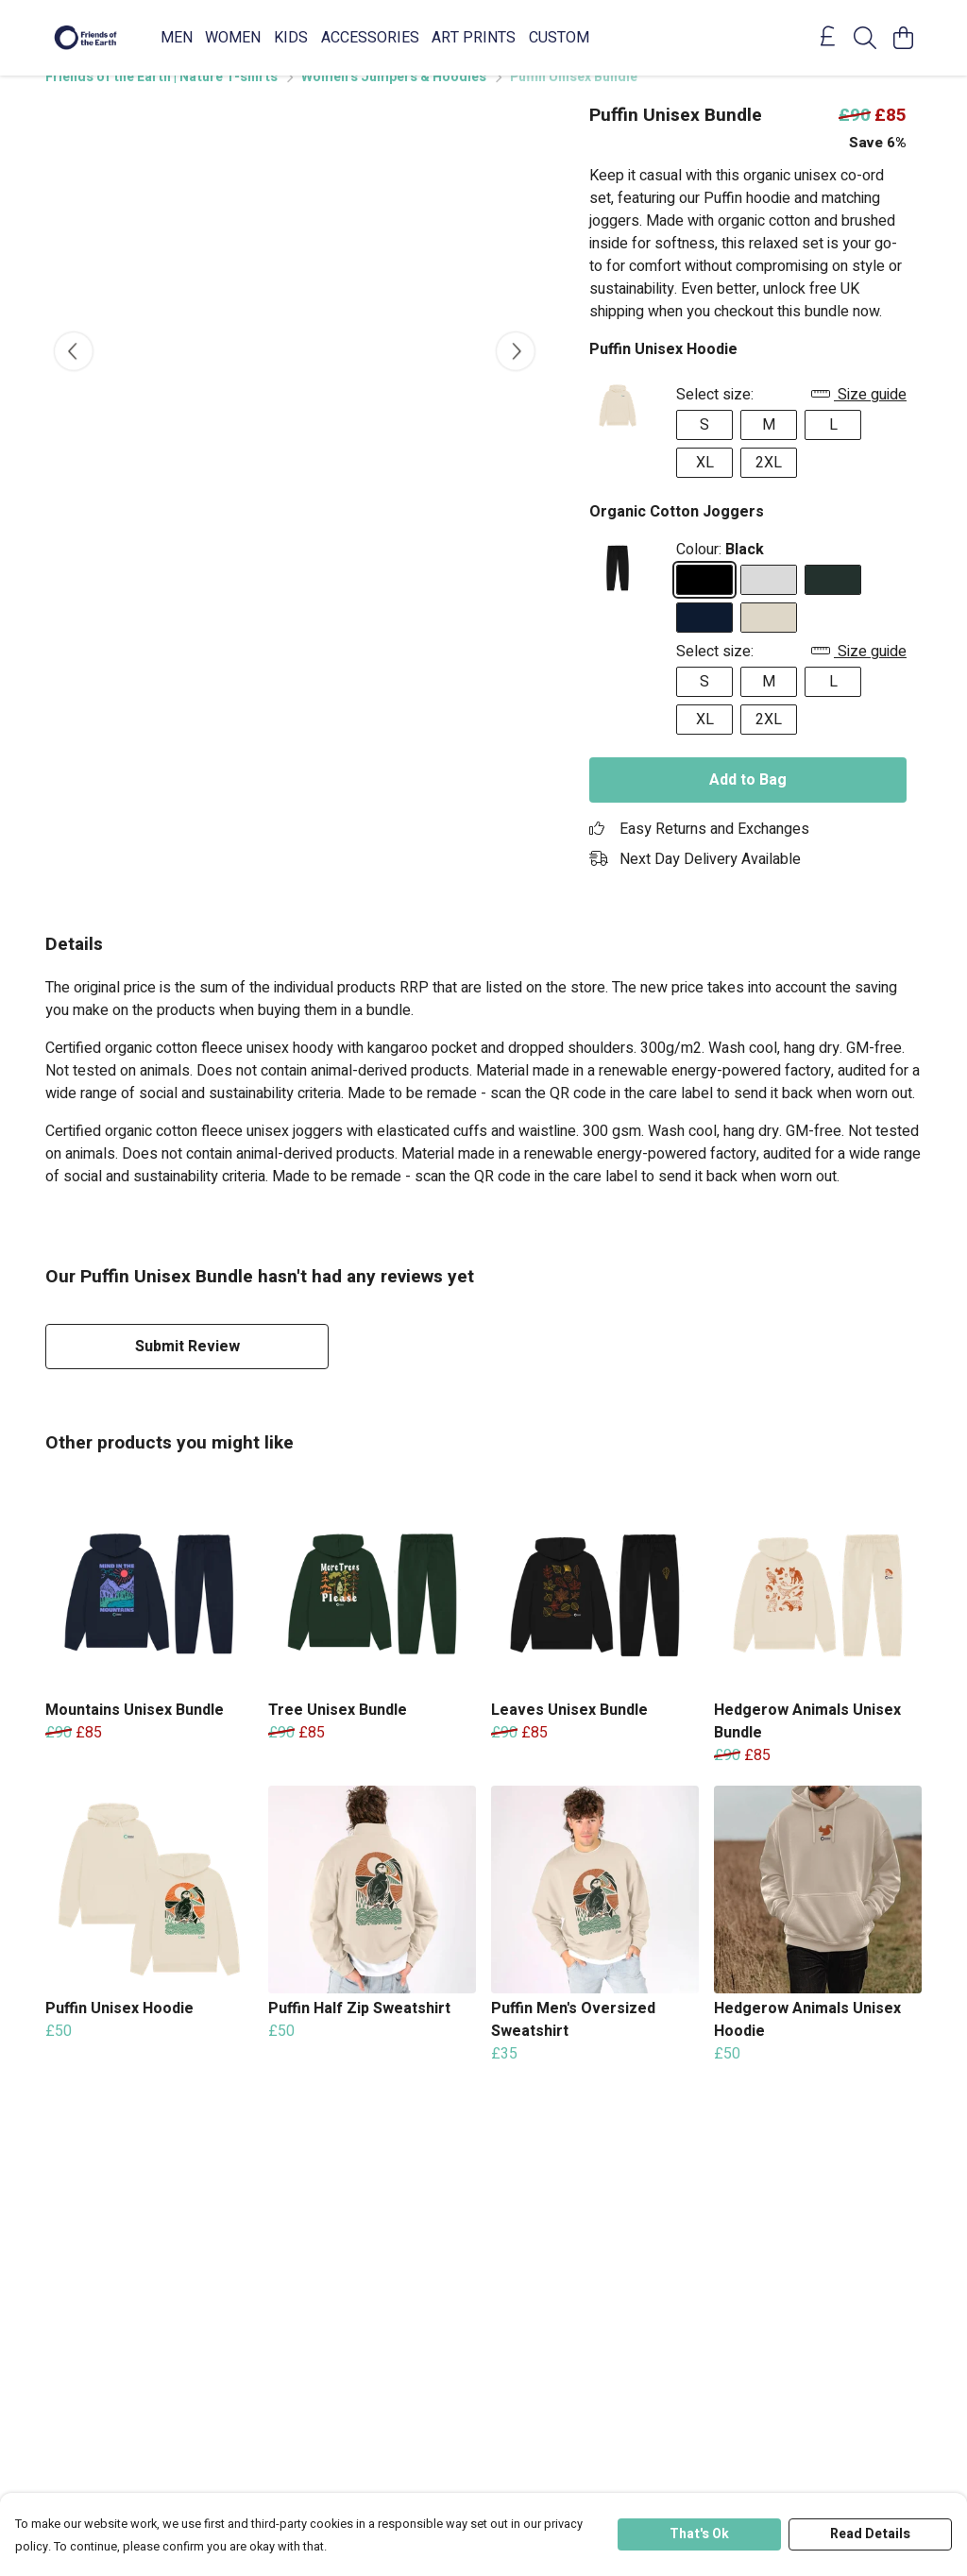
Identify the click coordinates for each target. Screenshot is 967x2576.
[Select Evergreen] (833, 602)
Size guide (859, 417)
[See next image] (515, 374)
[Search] (865, 38)
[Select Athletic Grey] (768, 602)
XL (705, 485)
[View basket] (903, 38)
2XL (768, 485)
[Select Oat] (768, 640)
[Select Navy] (704, 640)
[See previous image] (74, 374)
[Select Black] (704, 602)
